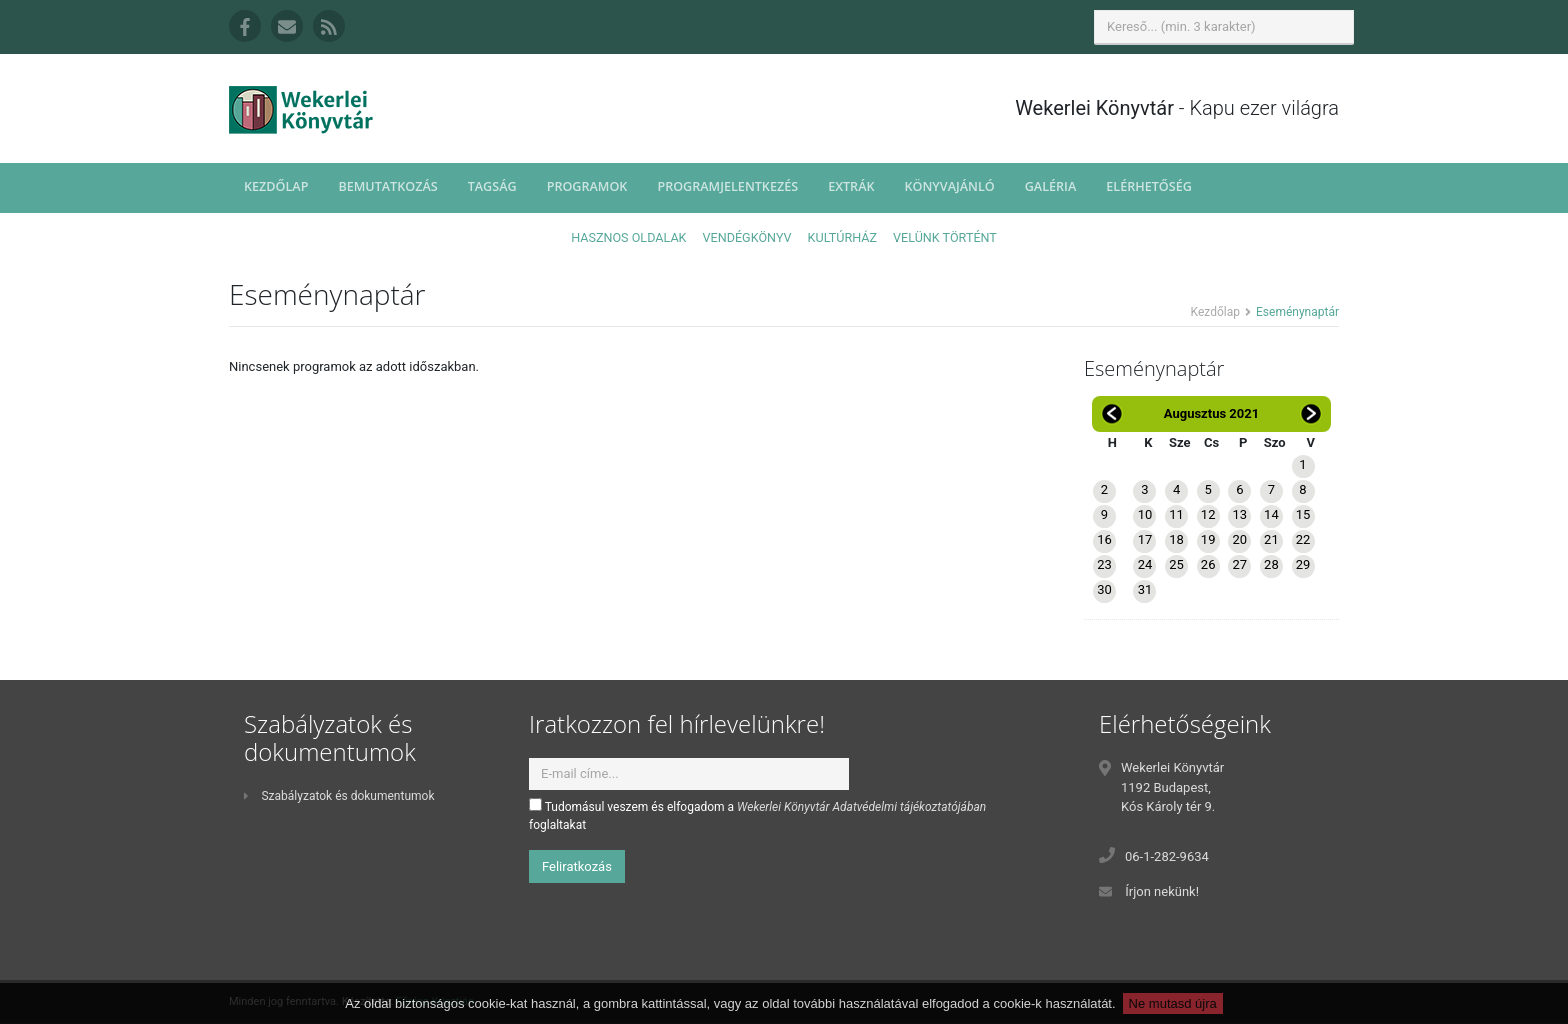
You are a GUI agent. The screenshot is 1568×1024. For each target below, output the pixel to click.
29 (1303, 564)
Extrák (851, 186)
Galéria (1051, 186)
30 (1104, 589)
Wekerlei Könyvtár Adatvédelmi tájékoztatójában (861, 807)
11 (1176, 514)
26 (1208, 564)
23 (1104, 564)
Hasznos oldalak (628, 237)
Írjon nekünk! (1162, 891)
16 (1104, 539)
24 (1145, 564)
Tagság (492, 186)
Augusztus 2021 (1211, 413)
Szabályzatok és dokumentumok (339, 796)
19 (1208, 539)
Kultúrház (842, 237)
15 (1303, 514)
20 (1239, 539)
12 (1208, 514)
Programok (587, 186)
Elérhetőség (1149, 186)
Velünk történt (945, 237)
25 (1176, 564)
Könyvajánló (950, 186)
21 (1271, 539)
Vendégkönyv (747, 237)
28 (1271, 564)
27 (1239, 564)
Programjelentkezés (727, 186)
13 (1239, 514)
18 (1176, 539)
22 (1303, 539)
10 (1145, 514)
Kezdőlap (276, 186)
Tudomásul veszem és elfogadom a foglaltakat (757, 815)
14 (1271, 514)
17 (1145, 539)
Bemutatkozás (387, 186)
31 (1145, 589)
